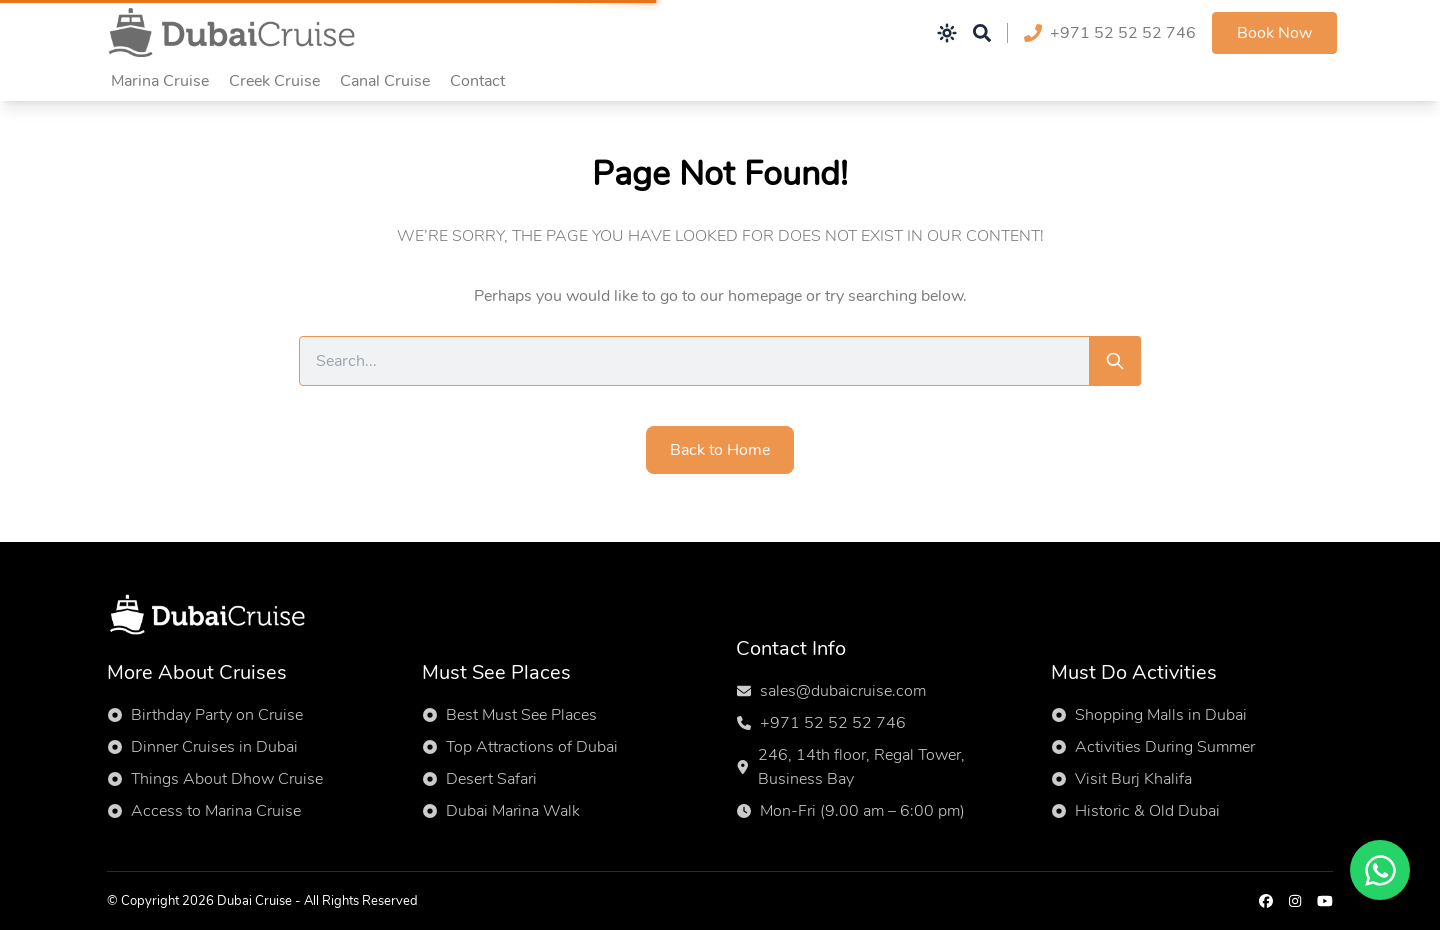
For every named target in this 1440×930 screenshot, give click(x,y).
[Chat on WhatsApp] (1380, 870)
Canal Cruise (385, 81)
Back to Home (720, 450)
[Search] (1115, 361)
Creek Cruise (274, 81)
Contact (477, 81)
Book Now (1274, 33)
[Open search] (982, 33)
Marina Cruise (160, 81)
